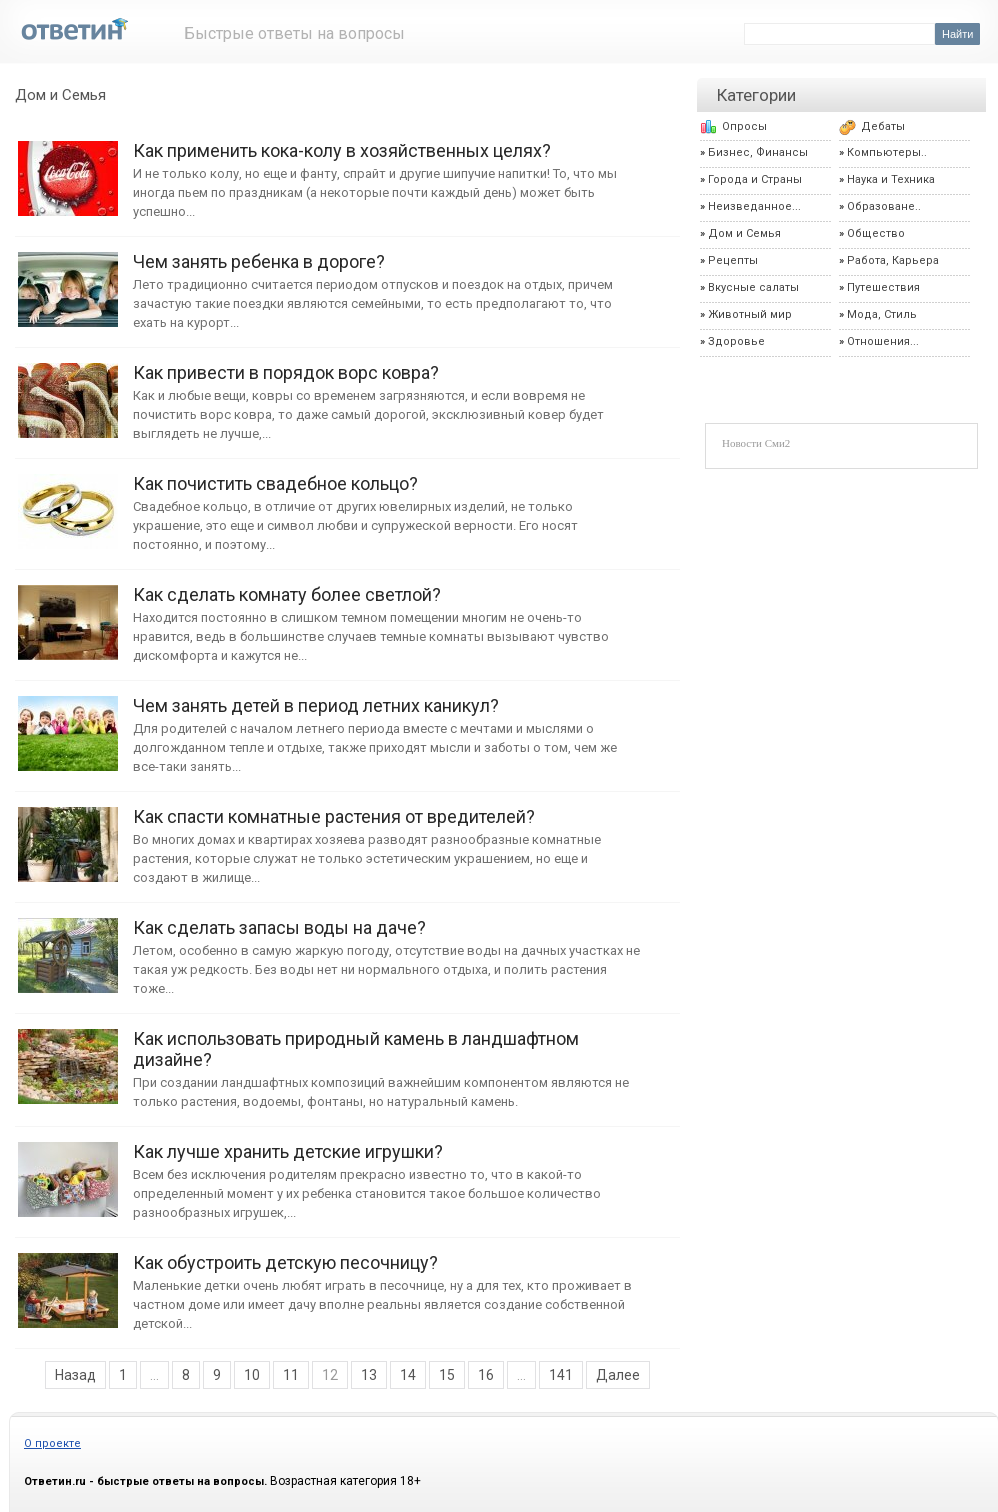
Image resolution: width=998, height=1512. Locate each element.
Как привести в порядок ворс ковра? (68, 390)
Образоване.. (884, 206)
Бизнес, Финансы (758, 152)
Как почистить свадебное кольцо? (68, 501)
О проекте (52, 1443)
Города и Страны (755, 179)
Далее (618, 1375)
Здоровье (736, 341)
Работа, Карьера (893, 260)
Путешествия (883, 287)
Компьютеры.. (887, 152)
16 (486, 1375)
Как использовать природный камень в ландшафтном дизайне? (68, 1056)
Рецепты (733, 260)
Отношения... (883, 341)
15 (447, 1375)
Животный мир (750, 314)
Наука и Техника (891, 179)
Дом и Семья (60, 95)
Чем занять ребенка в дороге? (68, 279)
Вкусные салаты (753, 287)
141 (561, 1375)
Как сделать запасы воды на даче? (68, 945)
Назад (75, 1375)
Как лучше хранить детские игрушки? (68, 1169)
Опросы (744, 126)
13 (369, 1375)
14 (408, 1375)
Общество (876, 233)
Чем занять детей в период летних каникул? (68, 723)
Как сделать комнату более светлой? (68, 612)
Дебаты (883, 126)
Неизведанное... (754, 206)
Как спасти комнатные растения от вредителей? (68, 834)
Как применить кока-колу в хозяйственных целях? (68, 168)
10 (252, 1375)
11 (291, 1375)
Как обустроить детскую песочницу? (68, 1280)
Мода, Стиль (882, 314)
